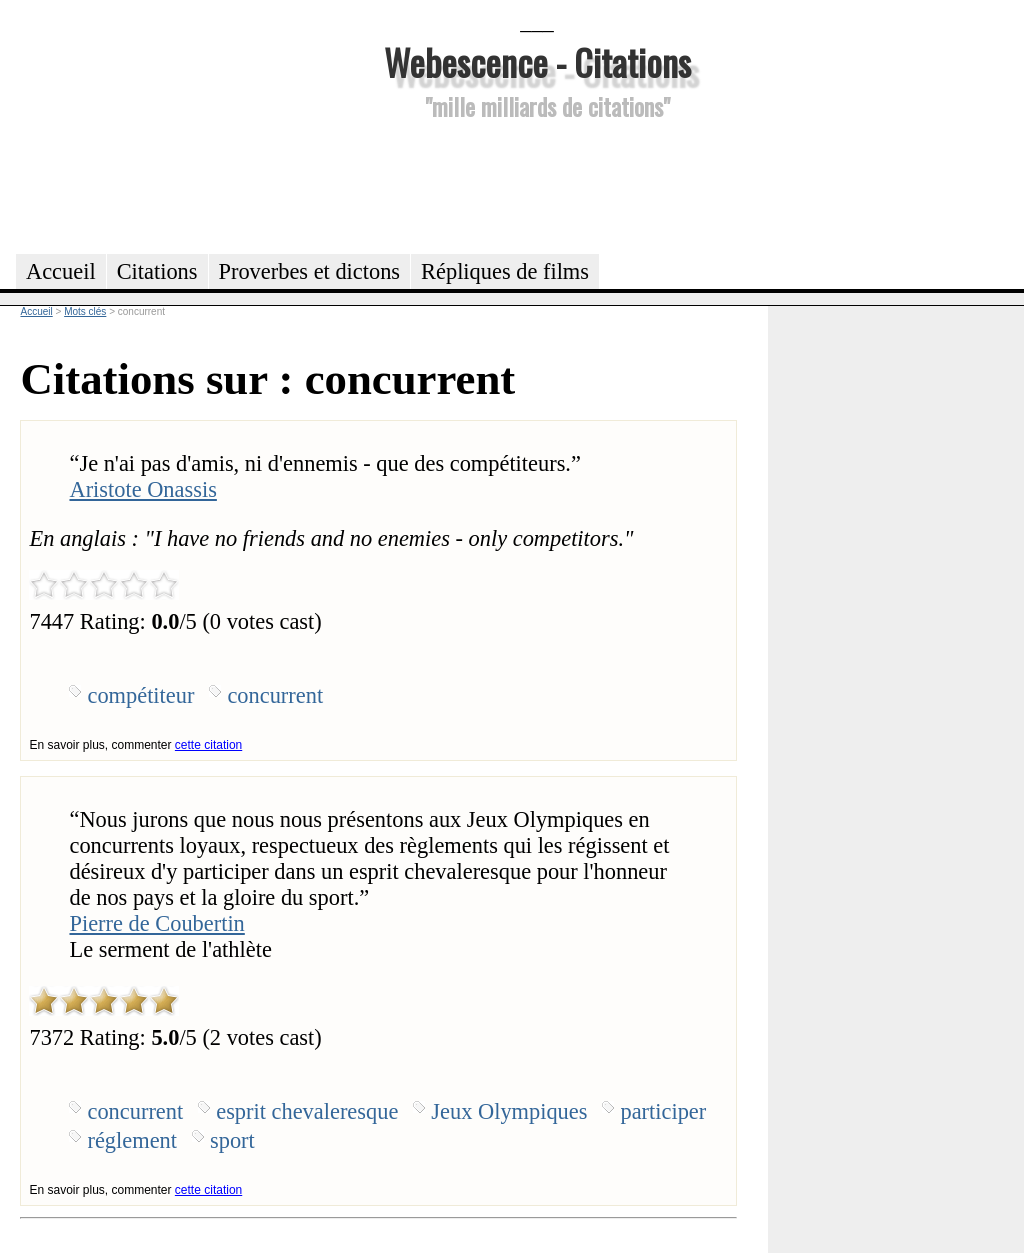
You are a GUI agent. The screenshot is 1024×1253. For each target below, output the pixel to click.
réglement (132, 1140)
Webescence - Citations (537, 61)
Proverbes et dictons (310, 271)
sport (232, 1140)
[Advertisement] (537, 184)
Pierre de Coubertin (156, 923)
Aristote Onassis (142, 489)
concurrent (275, 695)
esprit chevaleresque (307, 1111)
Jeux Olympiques (509, 1111)
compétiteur (140, 695)
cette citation (208, 745)
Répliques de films (505, 271)
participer (663, 1111)
